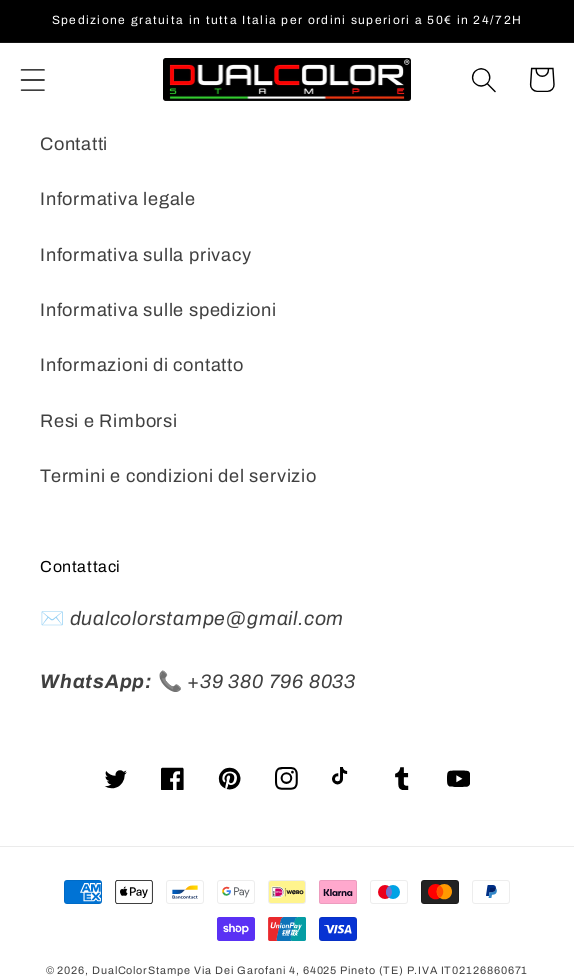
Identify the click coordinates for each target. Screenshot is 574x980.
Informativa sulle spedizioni (158, 310)
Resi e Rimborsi (109, 421)
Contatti (74, 144)
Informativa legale (118, 199)
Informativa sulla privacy (146, 255)
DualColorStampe (141, 970)
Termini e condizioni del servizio (178, 476)
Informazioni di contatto (142, 365)
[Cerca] (484, 79)
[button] (32, 79)
